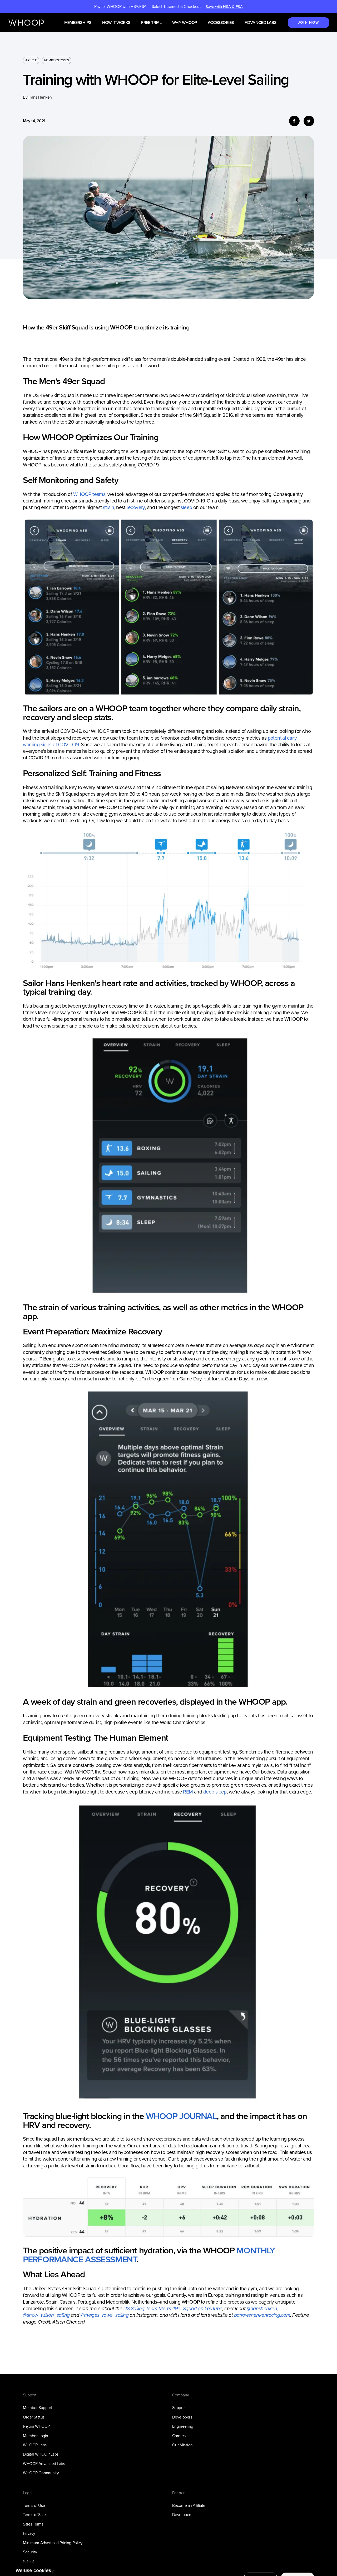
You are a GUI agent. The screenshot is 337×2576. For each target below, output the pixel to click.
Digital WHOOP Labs (40, 2454)
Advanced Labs (260, 23)
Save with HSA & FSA (224, 6)
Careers (179, 2436)
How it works (116, 23)
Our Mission (182, 2445)
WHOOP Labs (34, 2445)
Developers (182, 2417)
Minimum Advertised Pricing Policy (52, 2543)
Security (30, 2552)
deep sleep (215, 1792)
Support (179, 2408)
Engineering (182, 2426)
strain (108, 507)
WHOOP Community (41, 2473)
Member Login (35, 2436)
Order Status (33, 2417)
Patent (28, 2561)
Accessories (221, 23)
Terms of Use (34, 2505)
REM (188, 1792)
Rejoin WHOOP (36, 2426)
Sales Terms (33, 2524)
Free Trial (151, 23)
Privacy (29, 2533)
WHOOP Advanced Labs (44, 2464)
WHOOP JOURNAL (181, 2116)
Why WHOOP (184, 23)
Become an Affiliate (188, 2505)
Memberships (77, 23)
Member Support (37, 2408)
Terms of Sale (34, 2515)
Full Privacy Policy (38, 2571)
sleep (186, 507)
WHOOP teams (89, 494)
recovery (136, 507)
